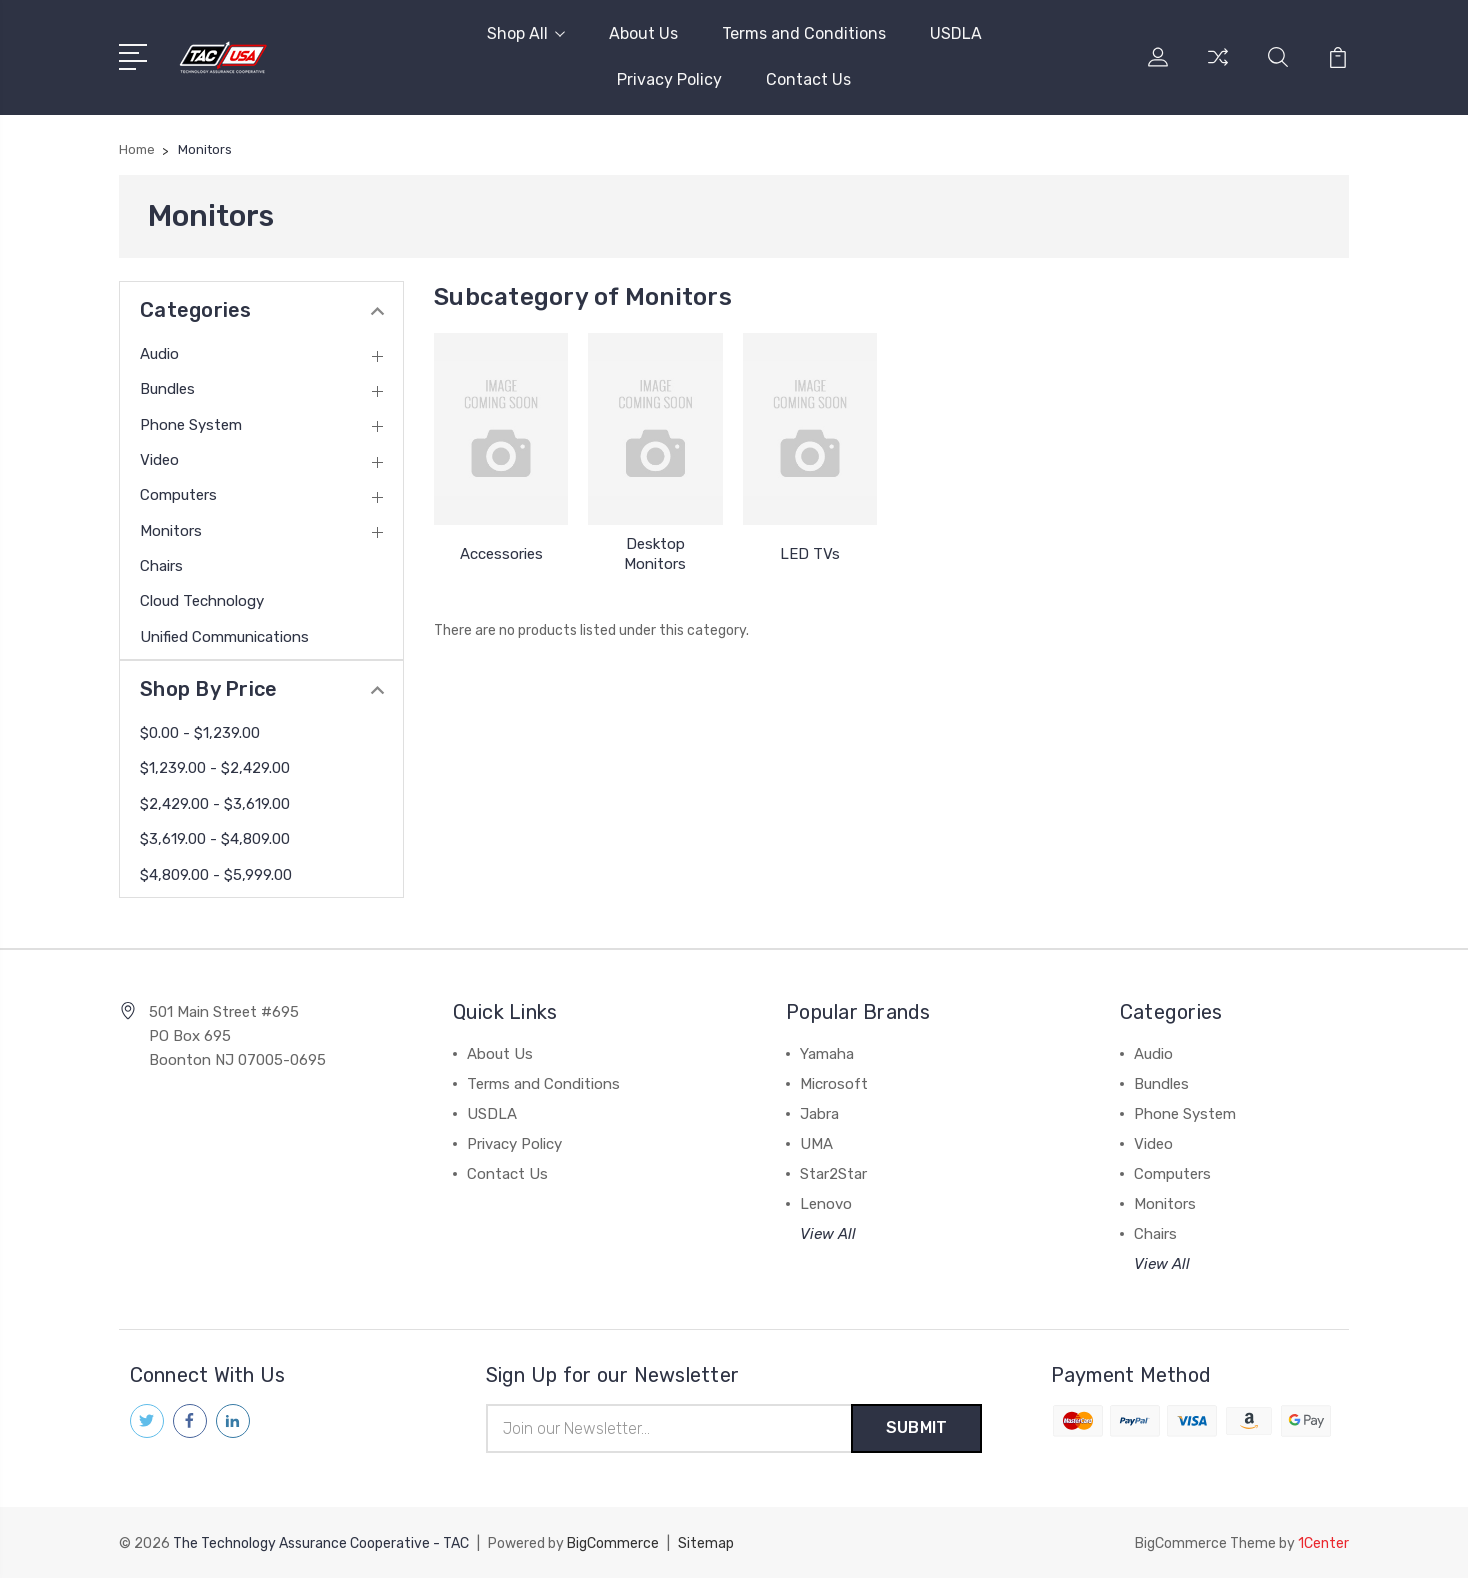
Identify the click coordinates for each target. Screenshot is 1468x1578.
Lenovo (826, 1204)
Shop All (526, 33)
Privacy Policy (669, 79)
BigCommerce (613, 1543)
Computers (178, 495)
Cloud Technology (202, 601)
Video (159, 460)
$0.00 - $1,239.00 (200, 733)
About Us (643, 33)
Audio (159, 354)
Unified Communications (224, 637)
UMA (816, 1144)
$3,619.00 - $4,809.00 (215, 839)
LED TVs (810, 554)
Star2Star (833, 1174)
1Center (1323, 1543)
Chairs (161, 566)
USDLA (956, 33)
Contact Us (808, 79)
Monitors (171, 531)
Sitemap (706, 1543)
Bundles (167, 389)
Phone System (191, 425)
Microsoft (834, 1084)
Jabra (819, 1114)
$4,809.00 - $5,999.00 (216, 875)
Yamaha (827, 1054)
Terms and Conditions (804, 33)
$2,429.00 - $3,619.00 (215, 804)
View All (828, 1234)
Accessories (501, 554)
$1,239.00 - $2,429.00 (215, 768)
